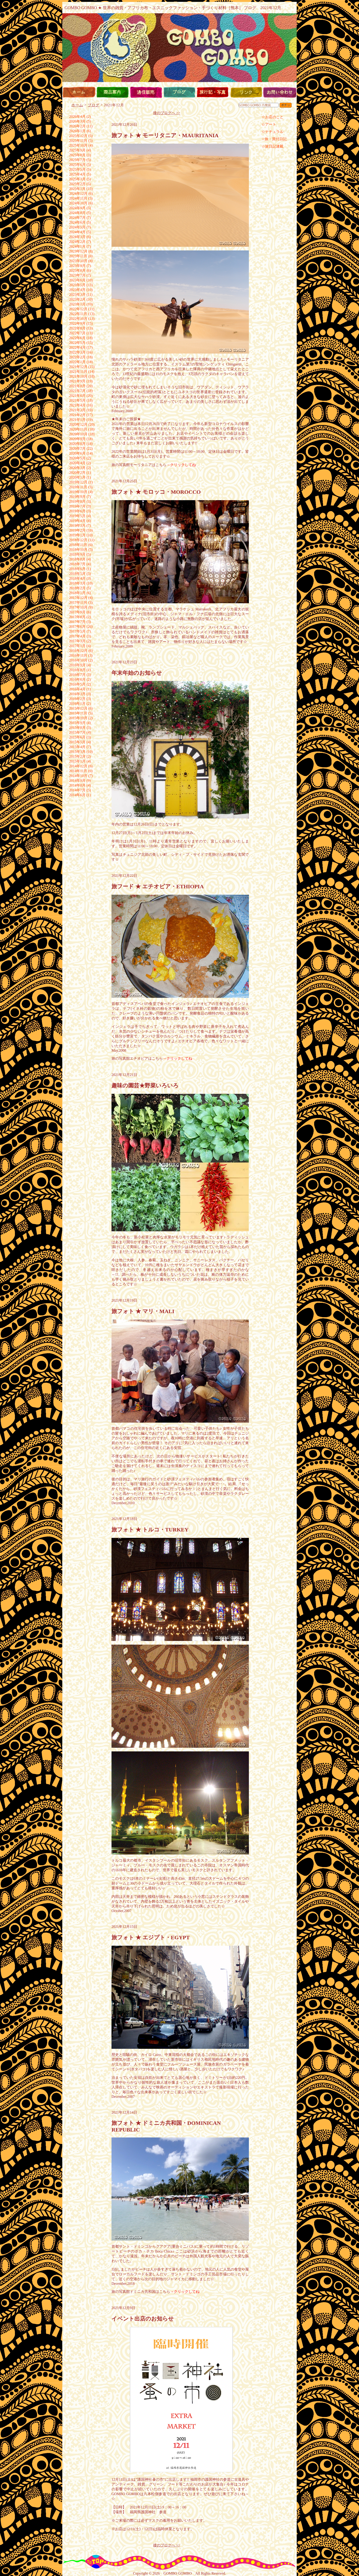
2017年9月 (77, 612)
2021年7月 (77, 391)
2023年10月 (78, 261)
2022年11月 (78, 314)
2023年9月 (77, 266)
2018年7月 (77, 564)
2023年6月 (77, 280)
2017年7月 (77, 622)
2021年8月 (77, 386)
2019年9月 (77, 497)
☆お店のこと (272, 117)
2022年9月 (77, 323)
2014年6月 (77, 795)
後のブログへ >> (166, 113)
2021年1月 (77, 420)
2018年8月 (77, 559)
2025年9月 (77, 150)
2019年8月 (77, 501)
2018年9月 (77, 554)
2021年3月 (77, 410)
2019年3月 (77, 525)
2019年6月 (77, 511)
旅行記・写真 (212, 92)
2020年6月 (77, 453)
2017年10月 (78, 607)
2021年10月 (78, 376)
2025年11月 (78, 141)
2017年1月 (77, 646)
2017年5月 (77, 631)
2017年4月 (77, 636)
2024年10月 (78, 203)
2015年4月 (77, 747)
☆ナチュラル (272, 132)
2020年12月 (78, 424)
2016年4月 (77, 689)
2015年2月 (77, 756)
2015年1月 (77, 761)
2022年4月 (77, 347)
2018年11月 (78, 545)
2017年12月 (78, 598)
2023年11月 (78, 256)
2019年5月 (77, 516)
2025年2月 (77, 184)
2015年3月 (77, 752)
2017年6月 (77, 626)
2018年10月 (78, 549)
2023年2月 (77, 299)
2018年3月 (77, 583)
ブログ (179, 92)
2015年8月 (77, 728)
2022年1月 (77, 362)
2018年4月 (77, 578)
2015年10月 (78, 718)
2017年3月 (77, 641)
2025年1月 (77, 189)
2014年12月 (78, 766)
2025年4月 (77, 174)
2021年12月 (78, 367)
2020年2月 (77, 473)
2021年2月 (77, 415)
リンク (246, 92)
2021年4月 (77, 405)
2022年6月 (77, 338)
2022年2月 (77, 357)
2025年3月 (77, 179)
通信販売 (146, 92)
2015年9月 (77, 723)
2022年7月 (77, 333)
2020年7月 (77, 448)
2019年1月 (77, 535)
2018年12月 (78, 540)
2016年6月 (77, 679)
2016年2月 (77, 699)
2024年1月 (77, 246)
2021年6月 (77, 396)
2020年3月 (77, 468)
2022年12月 (78, 309)
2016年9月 (77, 665)
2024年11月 (78, 198)
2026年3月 (77, 121)
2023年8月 (77, 270)
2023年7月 (77, 275)
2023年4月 (77, 290)
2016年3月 (77, 694)
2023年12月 (78, 251)
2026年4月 (77, 116)
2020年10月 (78, 434)
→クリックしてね (181, 465)
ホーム (79, 92)
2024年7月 (77, 217)
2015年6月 (77, 737)
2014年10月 (78, 776)
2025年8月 (77, 155)
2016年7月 (77, 675)
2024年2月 (77, 242)
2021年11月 (78, 371)
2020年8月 (77, 444)
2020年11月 (78, 429)
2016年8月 (77, 670)
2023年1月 (77, 304)
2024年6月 (77, 222)
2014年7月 (77, 790)
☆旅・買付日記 (274, 139)
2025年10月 (78, 145)
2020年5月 (77, 458)
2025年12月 (78, 136)
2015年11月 (78, 713)
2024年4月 (77, 232)
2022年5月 (77, 343)
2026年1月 (77, 131)
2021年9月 (77, 381)
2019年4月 (77, 521)
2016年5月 (77, 684)
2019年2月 (77, 530)
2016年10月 (78, 660)
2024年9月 (77, 208)
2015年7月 (77, 732)
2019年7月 (77, 506)
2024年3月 (77, 237)
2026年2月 (77, 126)
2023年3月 (77, 294)
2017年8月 (77, 617)
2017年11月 (78, 602)
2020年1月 (77, 477)
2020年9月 (77, 439)
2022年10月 (78, 319)
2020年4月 (77, 463)
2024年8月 (77, 213)
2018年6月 (77, 569)
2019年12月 (78, 482)
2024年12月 (78, 193)
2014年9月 (77, 780)
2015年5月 (77, 742)
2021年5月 (77, 400)
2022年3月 (77, 352)
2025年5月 (77, 169)
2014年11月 (78, 771)
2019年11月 (78, 487)
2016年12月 (78, 651)
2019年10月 (78, 492)
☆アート (268, 124)
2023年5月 (77, 285)
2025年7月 (77, 160)
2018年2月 (77, 588)
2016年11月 (78, 655)
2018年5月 (77, 574)
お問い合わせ (279, 92)
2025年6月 (77, 165)
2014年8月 (77, 785)
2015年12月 (78, 708)
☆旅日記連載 (272, 146)
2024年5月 (77, 227)
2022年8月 (77, 328)
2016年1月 (77, 703)
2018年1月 (77, 593)
